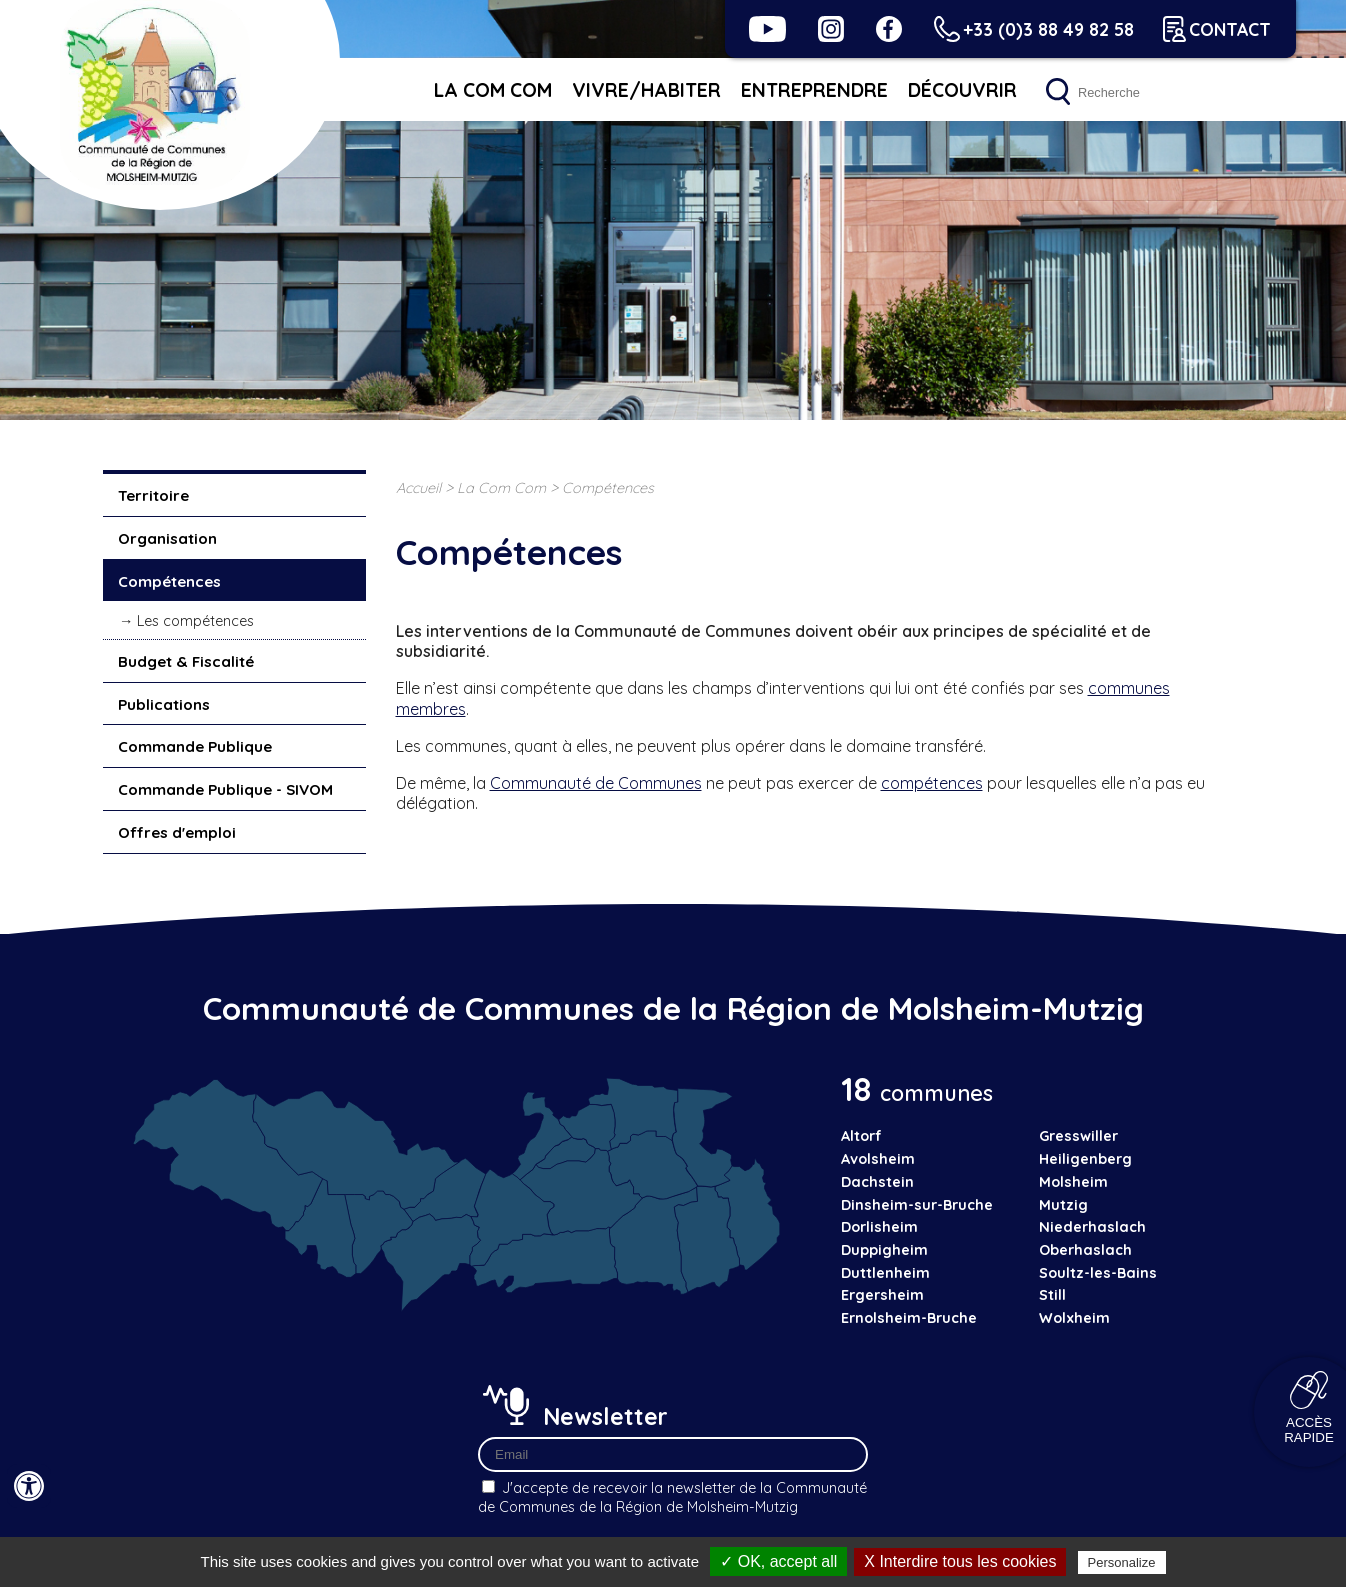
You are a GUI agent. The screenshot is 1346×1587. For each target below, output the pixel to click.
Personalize (1122, 1562)
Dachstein (877, 1182)
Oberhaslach (1085, 1250)
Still (1052, 1295)
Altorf (861, 1136)
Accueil (418, 488)
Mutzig (1063, 1205)
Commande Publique (195, 746)
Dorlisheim (879, 1227)
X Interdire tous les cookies (960, 1561)
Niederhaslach (1092, 1227)
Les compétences (195, 621)
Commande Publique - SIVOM (225, 789)
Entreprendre (814, 90)
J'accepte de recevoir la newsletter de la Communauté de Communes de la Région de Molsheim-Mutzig (672, 1497)
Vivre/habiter (646, 90)
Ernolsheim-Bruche (909, 1318)
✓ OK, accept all (778, 1561)
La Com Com (493, 90)
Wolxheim (1074, 1318)
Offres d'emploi (177, 832)
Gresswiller (1078, 1136)
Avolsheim (878, 1159)
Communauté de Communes (596, 783)
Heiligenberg (1085, 1159)
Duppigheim (884, 1250)
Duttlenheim (885, 1273)
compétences (932, 783)
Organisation (167, 538)
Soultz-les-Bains (1098, 1273)
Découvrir (962, 90)
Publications (164, 704)
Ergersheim (882, 1295)
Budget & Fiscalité (186, 661)
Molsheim (1073, 1182)
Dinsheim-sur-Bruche (917, 1205)
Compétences (169, 581)
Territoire (153, 495)
